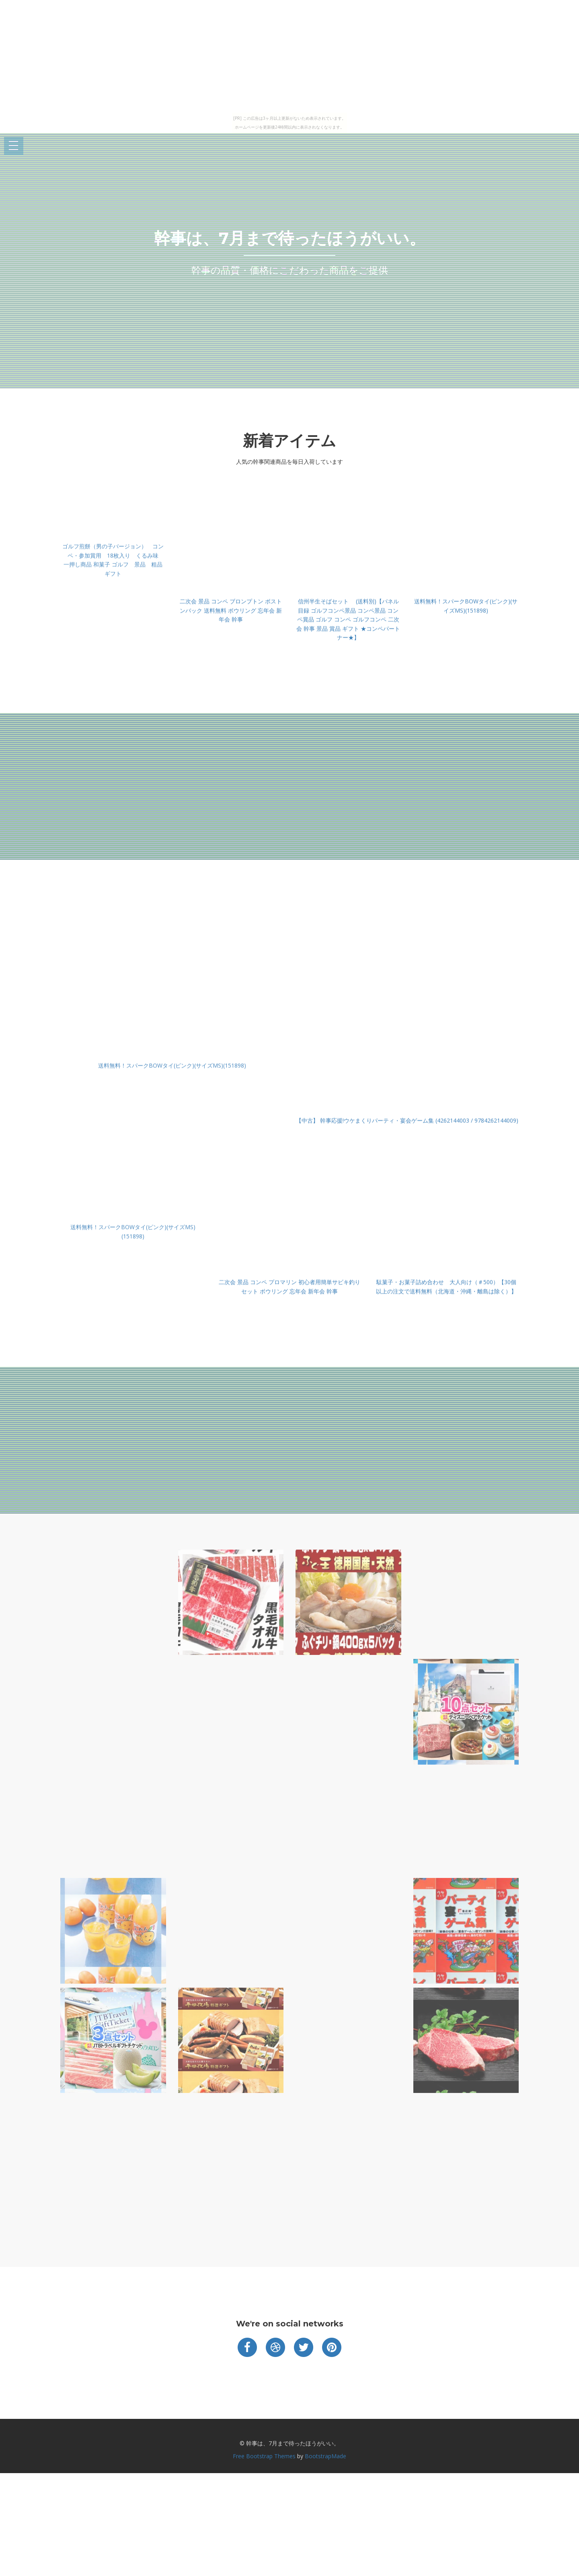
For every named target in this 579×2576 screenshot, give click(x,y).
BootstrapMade (325, 2456)
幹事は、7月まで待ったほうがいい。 (289, 238)
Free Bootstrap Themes (264, 2456)
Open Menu (13, 146)
